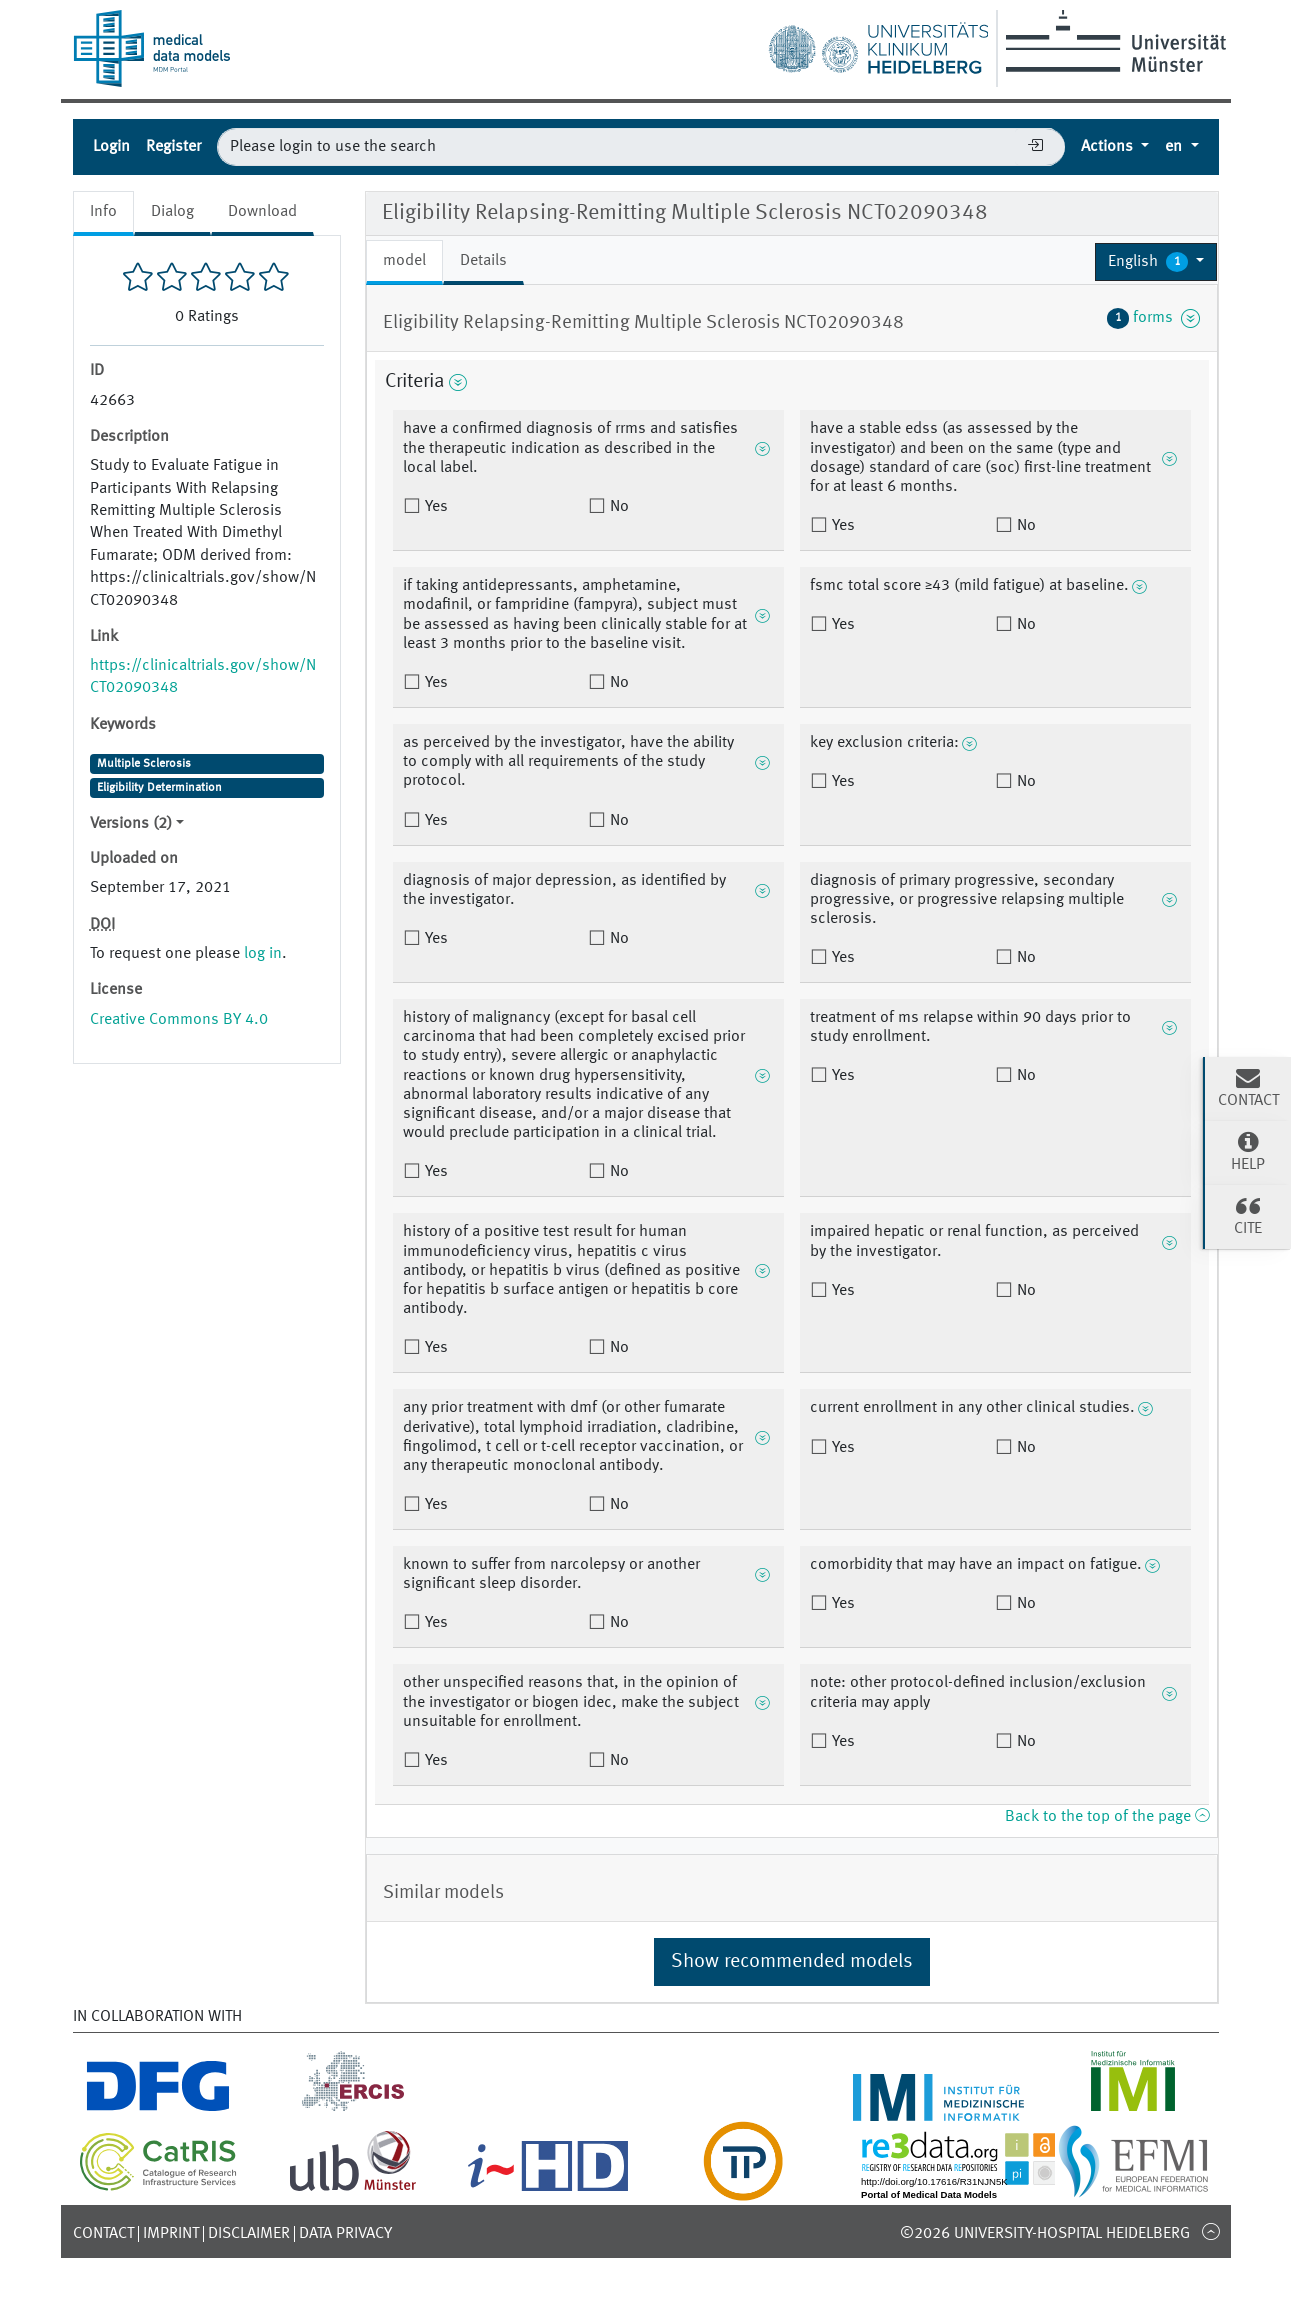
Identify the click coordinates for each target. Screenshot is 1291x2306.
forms (1154, 318)
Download (262, 212)
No (617, 507)
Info (103, 212)
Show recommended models (792, 1962)
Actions (1109, 147)
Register (173, 147)
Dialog (172, 212)
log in (263, 954)
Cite (1248, 1215)
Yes (434, 507)
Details (483, 261)
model (404, 261)
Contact (103, 2234)
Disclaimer (249, 2234)
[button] (1156, 262)
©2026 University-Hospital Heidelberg (1045, 2234)
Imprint (171, 2234)
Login (111, 147)
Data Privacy (345, 2234)
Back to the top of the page (1107, 1817)
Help (1248, 1151)
